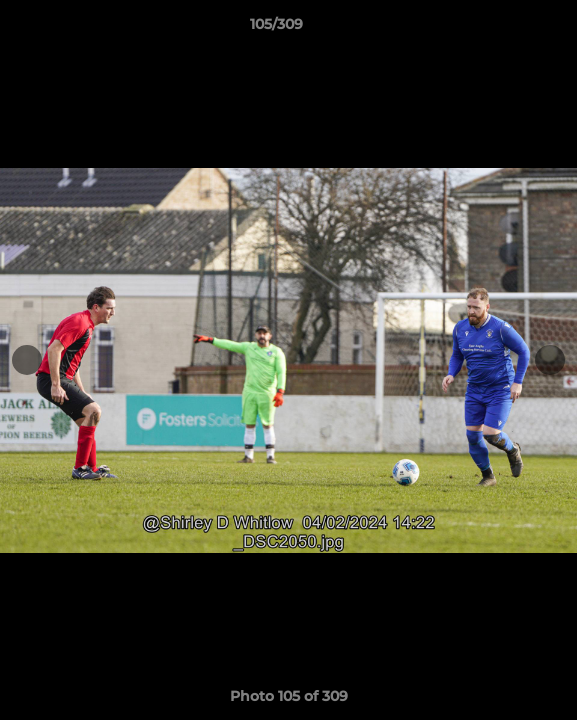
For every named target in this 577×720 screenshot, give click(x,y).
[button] (505, 29)
